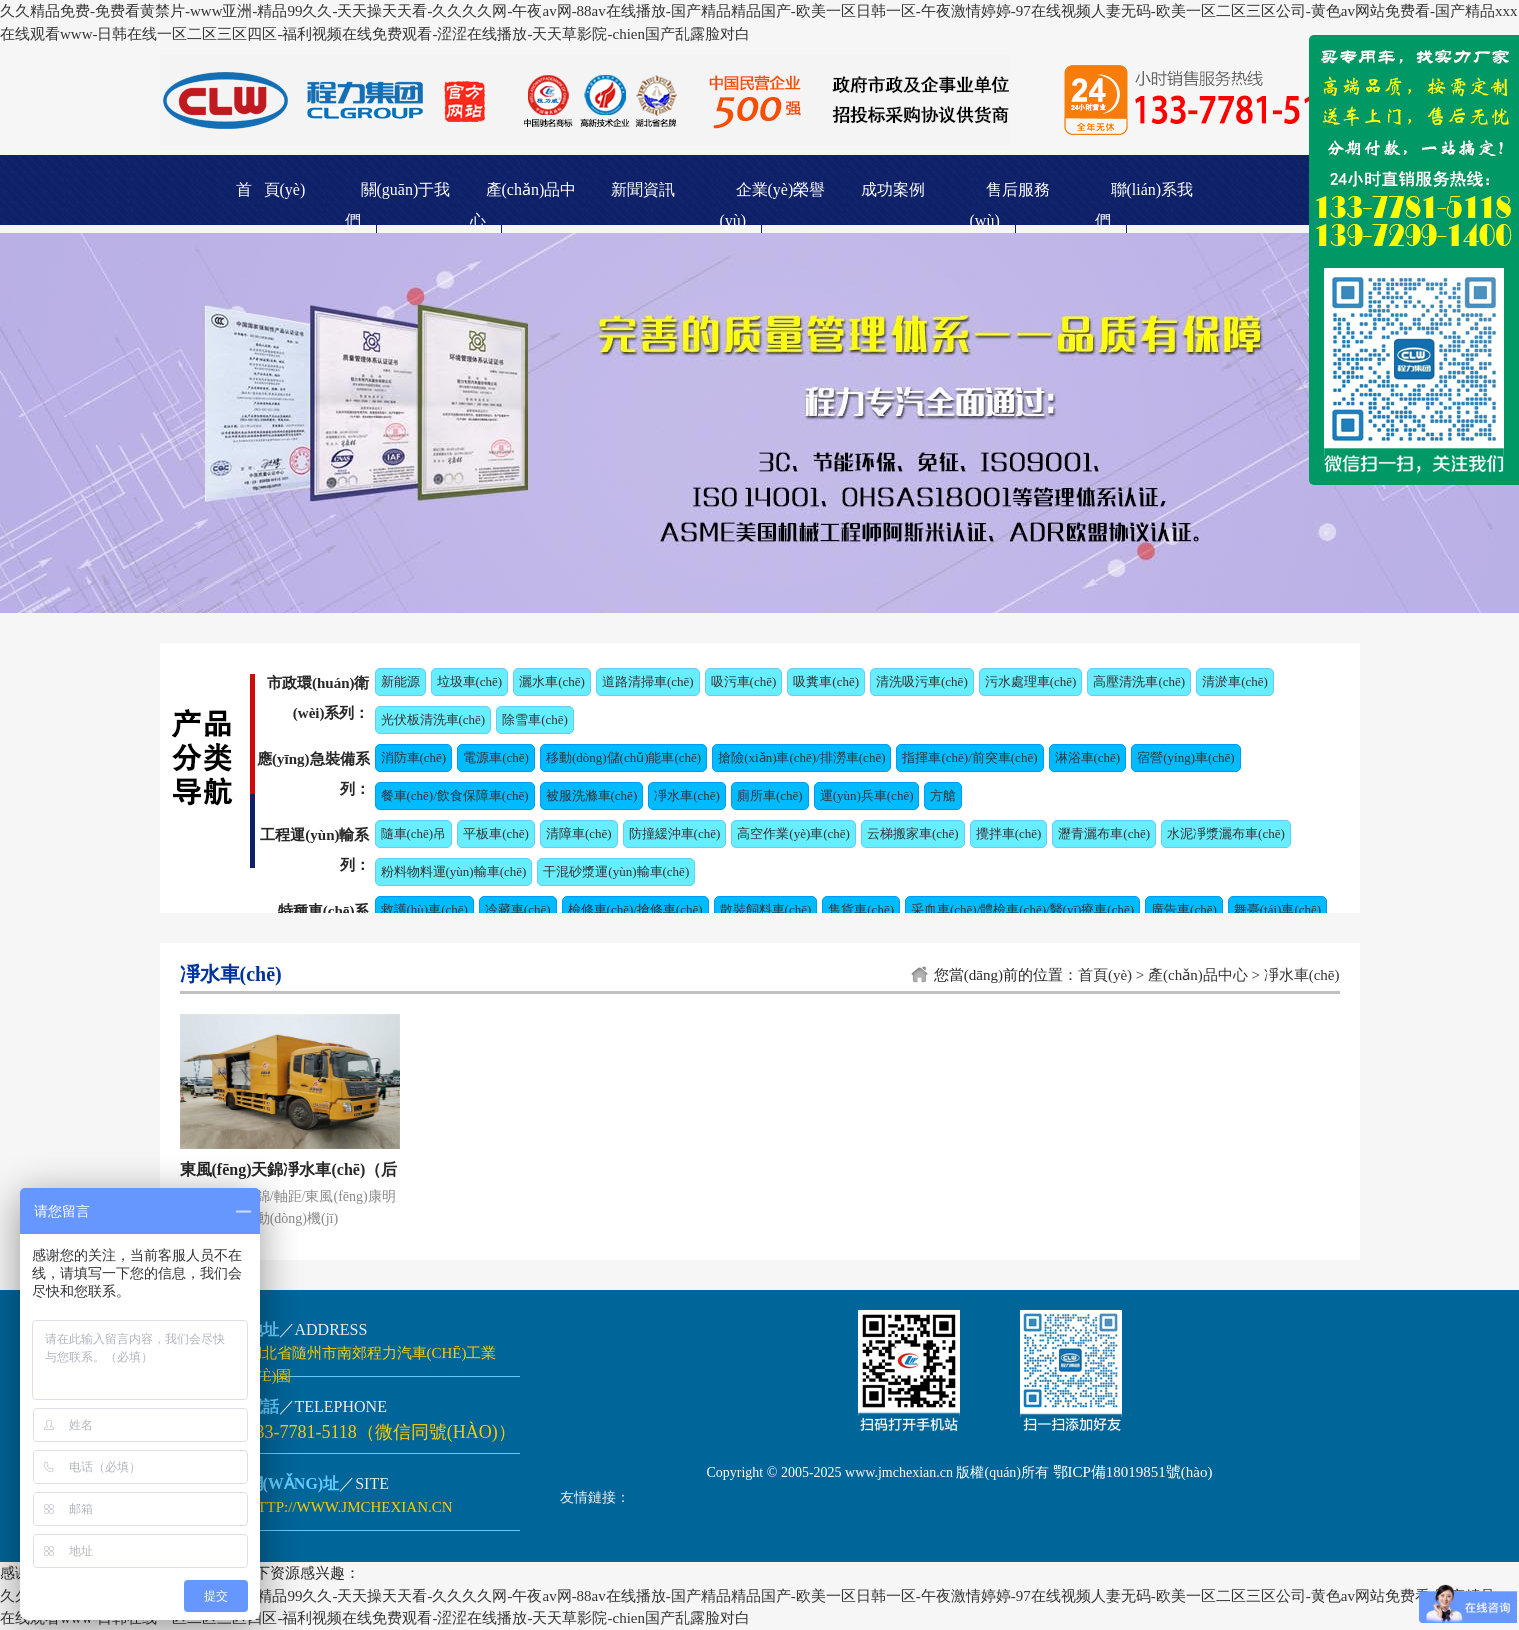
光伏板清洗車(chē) (433, 719)
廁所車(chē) (770, 795)
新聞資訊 (643, 189)
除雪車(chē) (535, 719)
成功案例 (893, 189)
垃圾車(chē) (470, 681)
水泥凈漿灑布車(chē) (1226, 833)
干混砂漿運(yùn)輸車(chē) (616, 871)
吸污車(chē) (744, 681)
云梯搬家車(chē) (913, 833)
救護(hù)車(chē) (424, 909)
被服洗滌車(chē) (592, 795)
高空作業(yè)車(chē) (793, 833)
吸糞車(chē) (826, 681)
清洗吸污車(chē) (922, 681)
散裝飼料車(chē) (766, 909)
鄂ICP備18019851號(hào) (1133, 1472)
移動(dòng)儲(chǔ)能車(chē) (623, 757)
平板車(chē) (496, 833)
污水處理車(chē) (1031, 681)
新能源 (400, 681)
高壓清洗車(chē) (1139, 681)
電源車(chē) (496, 757)
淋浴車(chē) (1088, 757)
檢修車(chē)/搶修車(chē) (635, 909)
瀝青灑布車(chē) (1104, 833)
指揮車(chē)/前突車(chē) (969, 757)
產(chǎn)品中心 (1198, 975)
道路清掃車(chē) (648, 681)
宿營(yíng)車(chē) (1185, 757)
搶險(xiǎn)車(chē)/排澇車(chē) (801, 757)
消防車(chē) (414, 757)
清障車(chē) (579, 833)
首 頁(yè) (271, 189)
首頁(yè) (1105, 975)
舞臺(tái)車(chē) (1277, 909)
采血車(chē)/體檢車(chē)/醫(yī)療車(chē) (1022, 909)
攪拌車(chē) (1009, 833)
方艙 (943, 795)
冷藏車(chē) (518, 909)
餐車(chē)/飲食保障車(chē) (455, 795)
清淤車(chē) (1235, 681)
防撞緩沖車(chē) (675, 833)
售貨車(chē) (861, 909)
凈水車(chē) (687, 795)
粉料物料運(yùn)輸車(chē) (454, 871)
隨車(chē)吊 (414, 833)
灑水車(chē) (552, 681)
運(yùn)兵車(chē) (867, 795)
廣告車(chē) (1184, 909)
